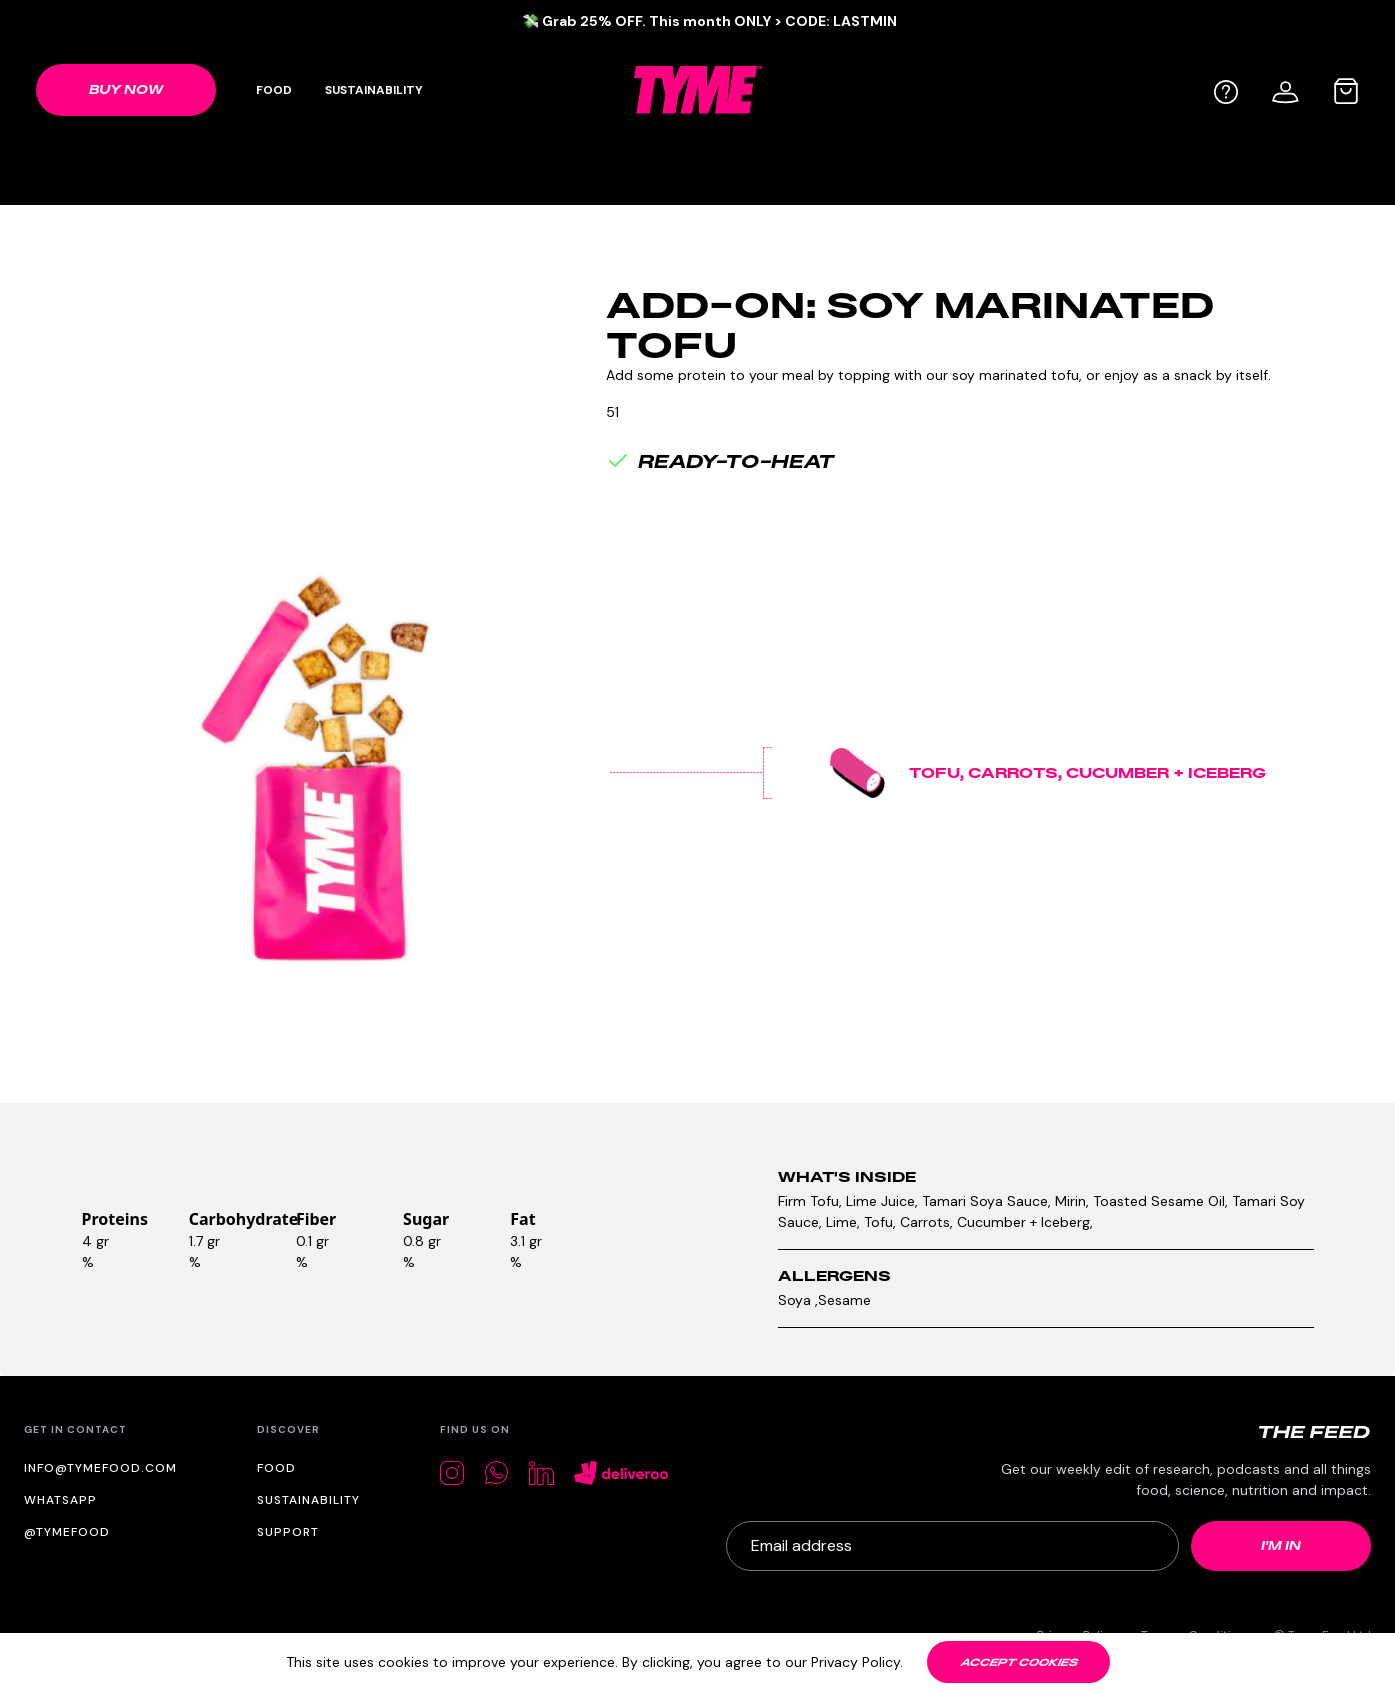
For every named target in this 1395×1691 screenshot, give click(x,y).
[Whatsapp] (496, 1472)
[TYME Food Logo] (698, 89)
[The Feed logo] (1314, 1431)
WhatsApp (60, 1500)
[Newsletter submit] (1281, 1546)
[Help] (1226, 92)
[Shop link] (126, 90)
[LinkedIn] (541, 1473)
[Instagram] (452, 1473)
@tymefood (67, 1532)
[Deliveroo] (621, 1473)
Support (288, 1532)
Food (274, 90)
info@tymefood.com (100, 1468)
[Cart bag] (1346, 91)
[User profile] (1286, 89)
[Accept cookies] (1018, 1662)
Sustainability (374, 90)
